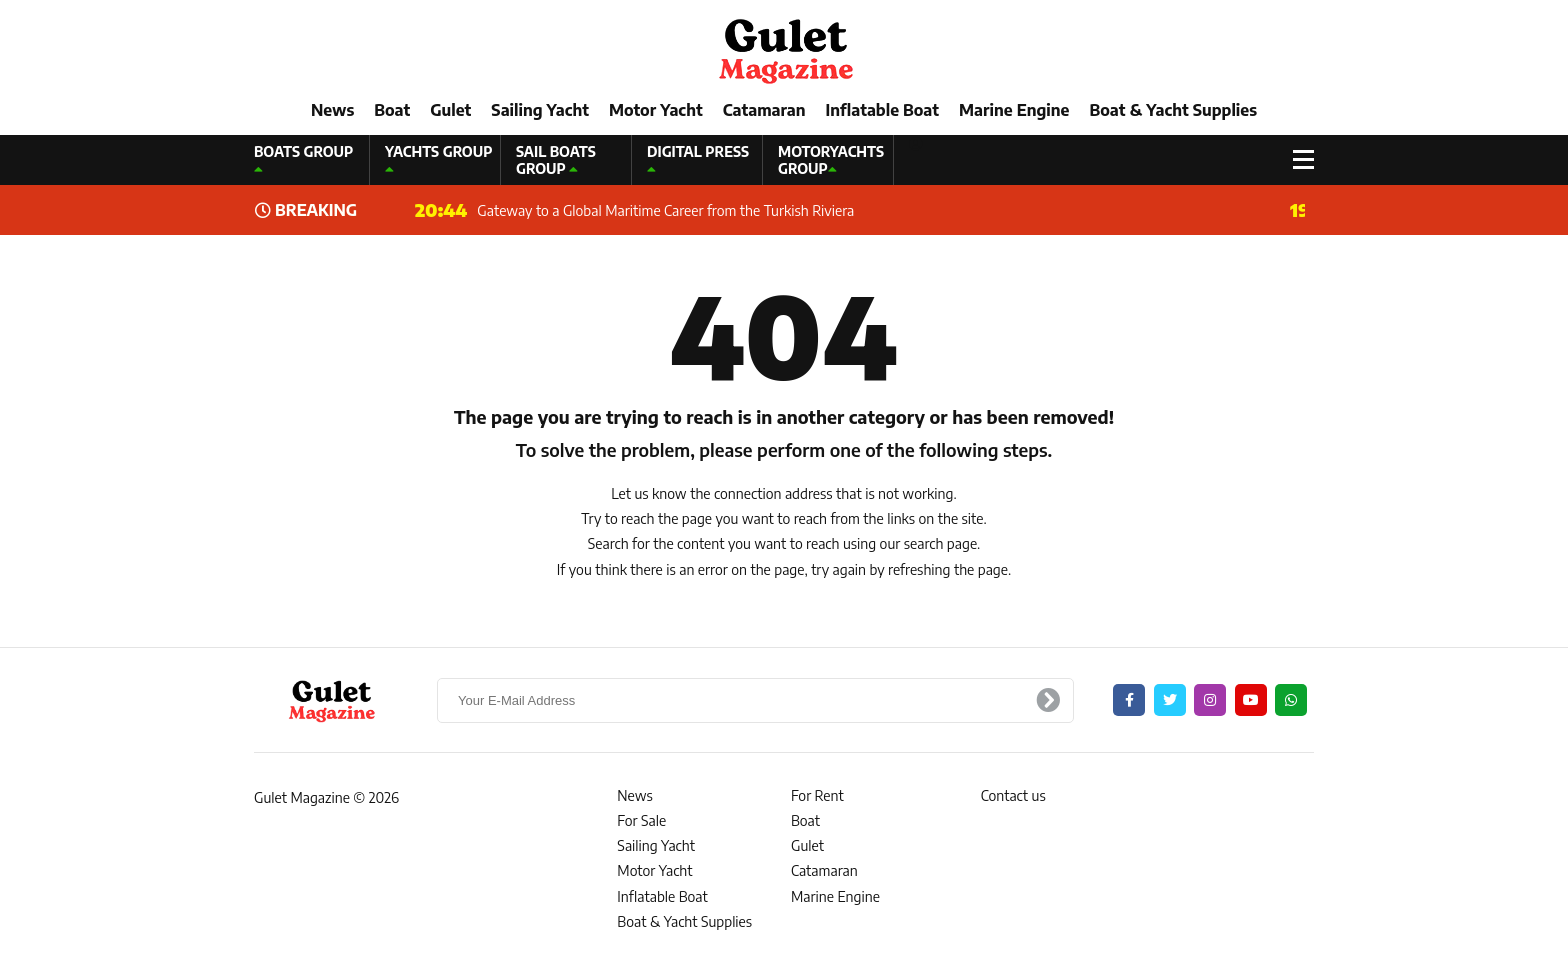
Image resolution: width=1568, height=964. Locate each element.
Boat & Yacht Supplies (1173, 110)
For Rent (817, 795)
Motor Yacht (656, 110)
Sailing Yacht (540, 110)
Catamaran (764, 110)
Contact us (1013, 795)
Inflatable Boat (882, 110)
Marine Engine (1014, 110)
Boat (392, 110)
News (332, 110)
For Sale (641, 820)
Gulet (450, 110)
